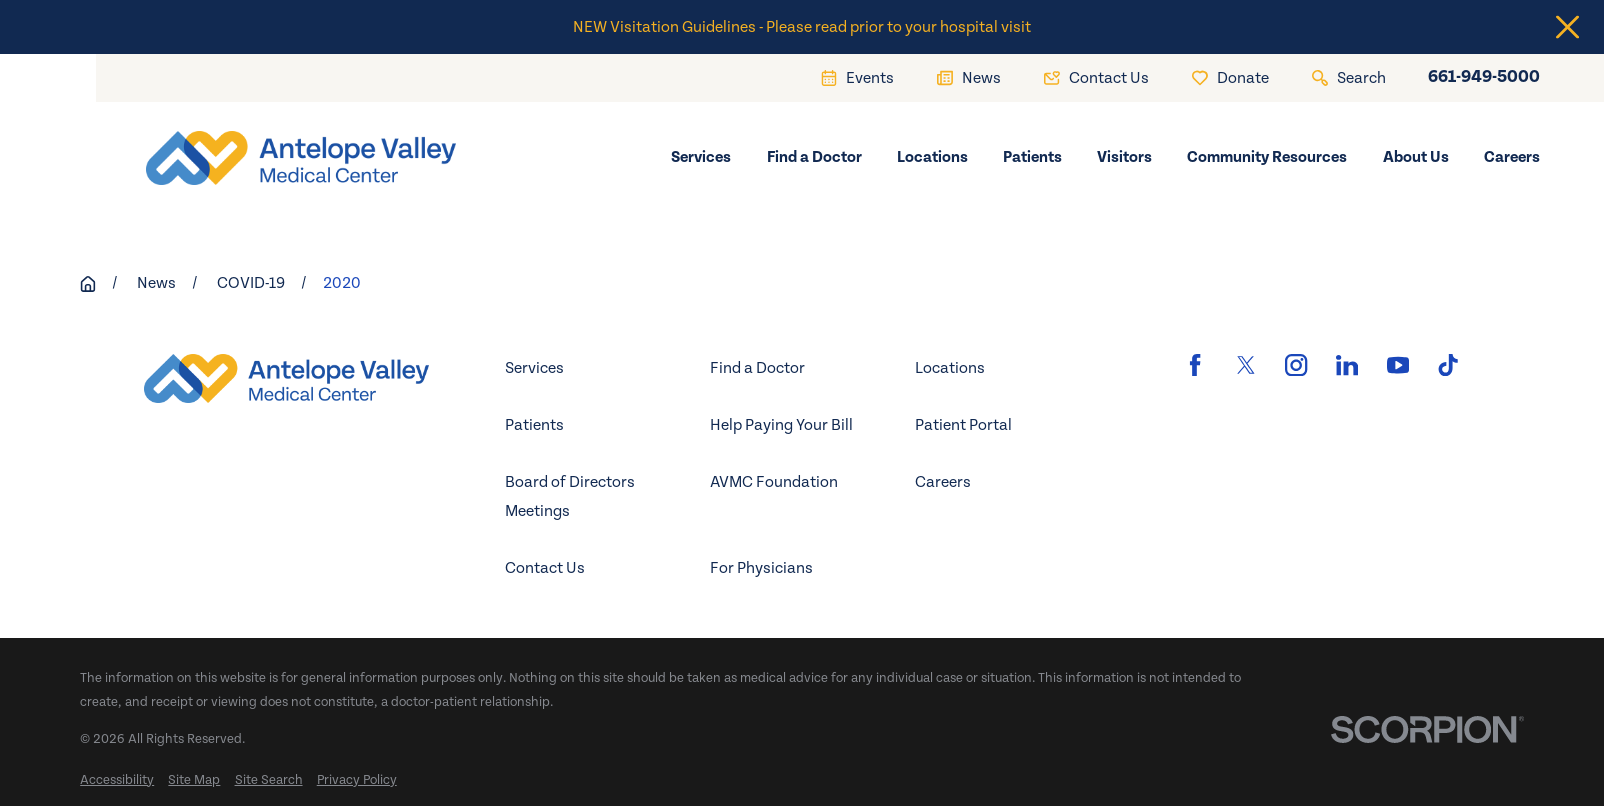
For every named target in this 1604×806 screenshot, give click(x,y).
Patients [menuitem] (1032, 157)
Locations (950, 368)
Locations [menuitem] (932, 157)
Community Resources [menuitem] (1267, 157)
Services (534, 368)
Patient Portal (963, 425)
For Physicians (761, 568)
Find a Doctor (757, 368)
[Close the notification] (1567, 27)
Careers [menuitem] (1512, 157)
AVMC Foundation (774, 482)
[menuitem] (117, 781)
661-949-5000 (1484, 78)
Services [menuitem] (701, 157)
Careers (943, 482)
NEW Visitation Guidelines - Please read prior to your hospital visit (802, 27)
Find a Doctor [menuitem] (814, 157)
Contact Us (545, 568)
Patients (534, 425)
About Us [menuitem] (1416, 157)
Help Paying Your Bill (781, 425)
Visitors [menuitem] (1124, 157)
